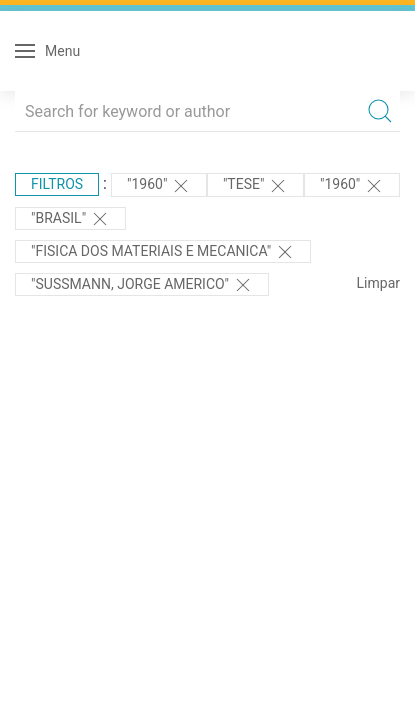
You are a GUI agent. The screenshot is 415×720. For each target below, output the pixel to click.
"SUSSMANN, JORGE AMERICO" (142, 285)
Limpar (378, 283)
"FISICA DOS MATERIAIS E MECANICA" (163, 252)
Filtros (57, 184)
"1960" (159, 186)
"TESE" (255, 186)
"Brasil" (70, 219)
